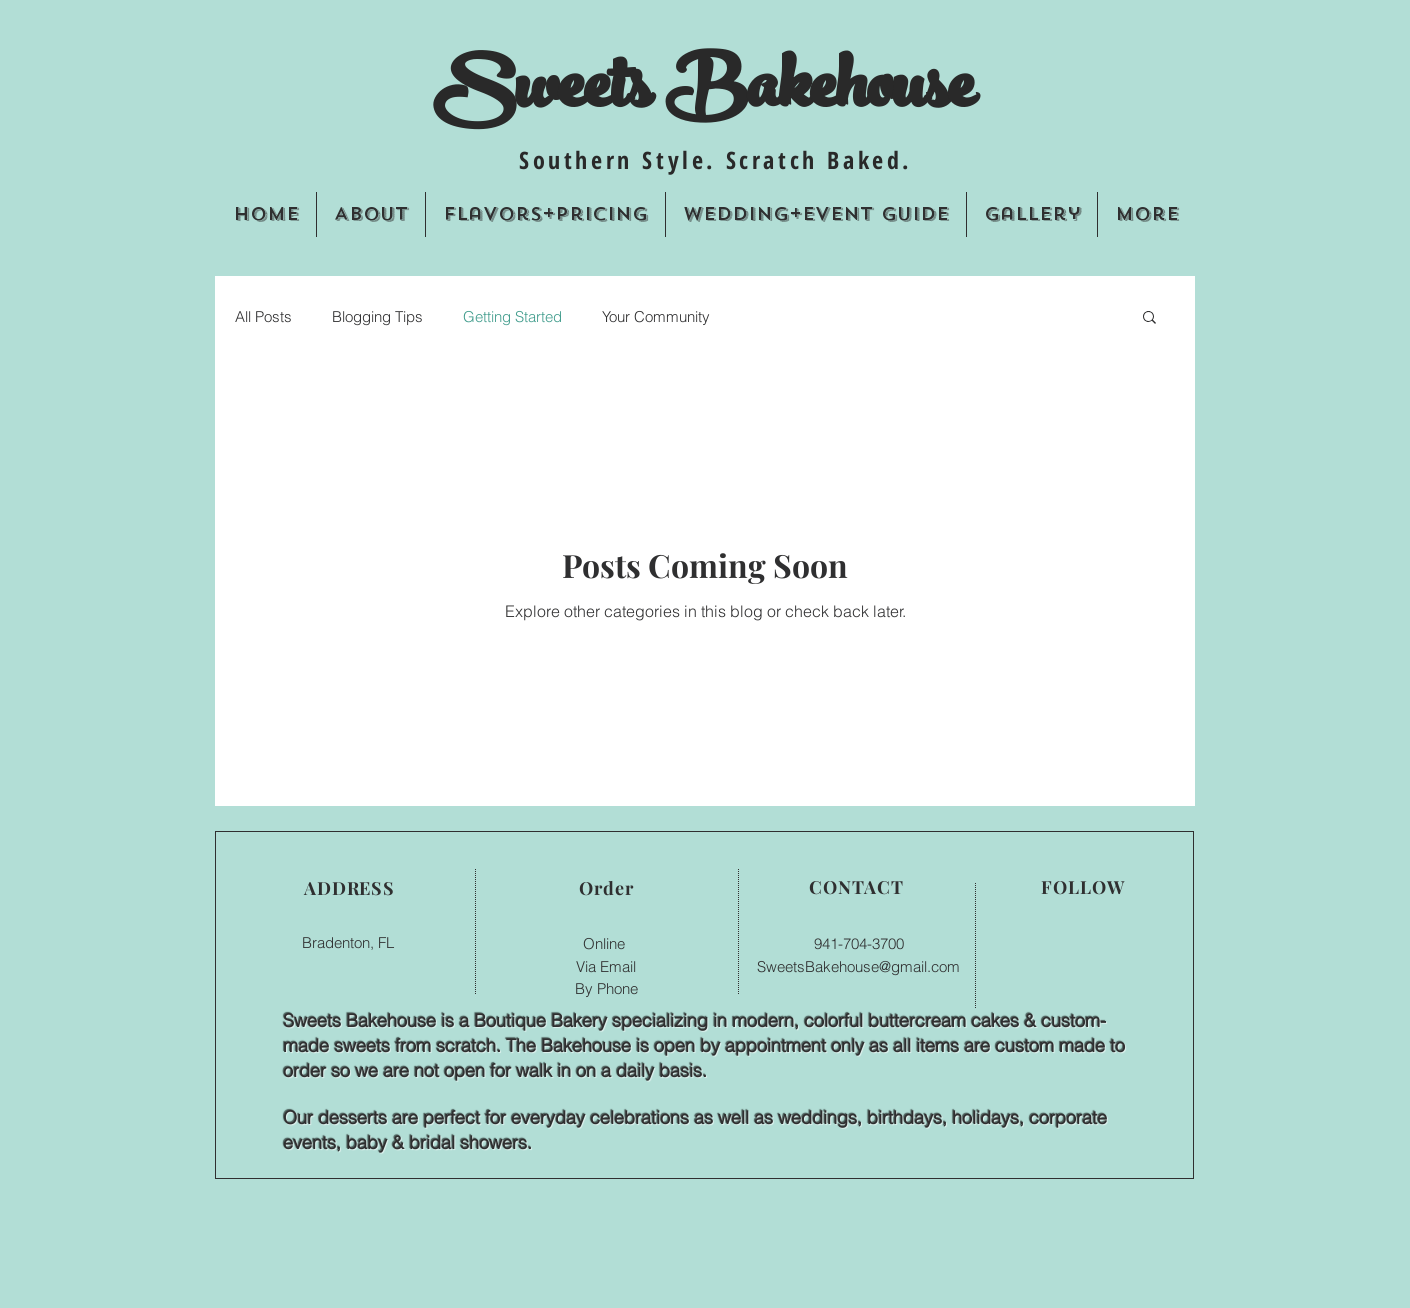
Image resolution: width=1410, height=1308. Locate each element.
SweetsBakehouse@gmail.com (858, 966)
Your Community (656, 316)
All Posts (263, 316)
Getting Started (512, 316)
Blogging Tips (377, 316)
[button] (1149, 318)
